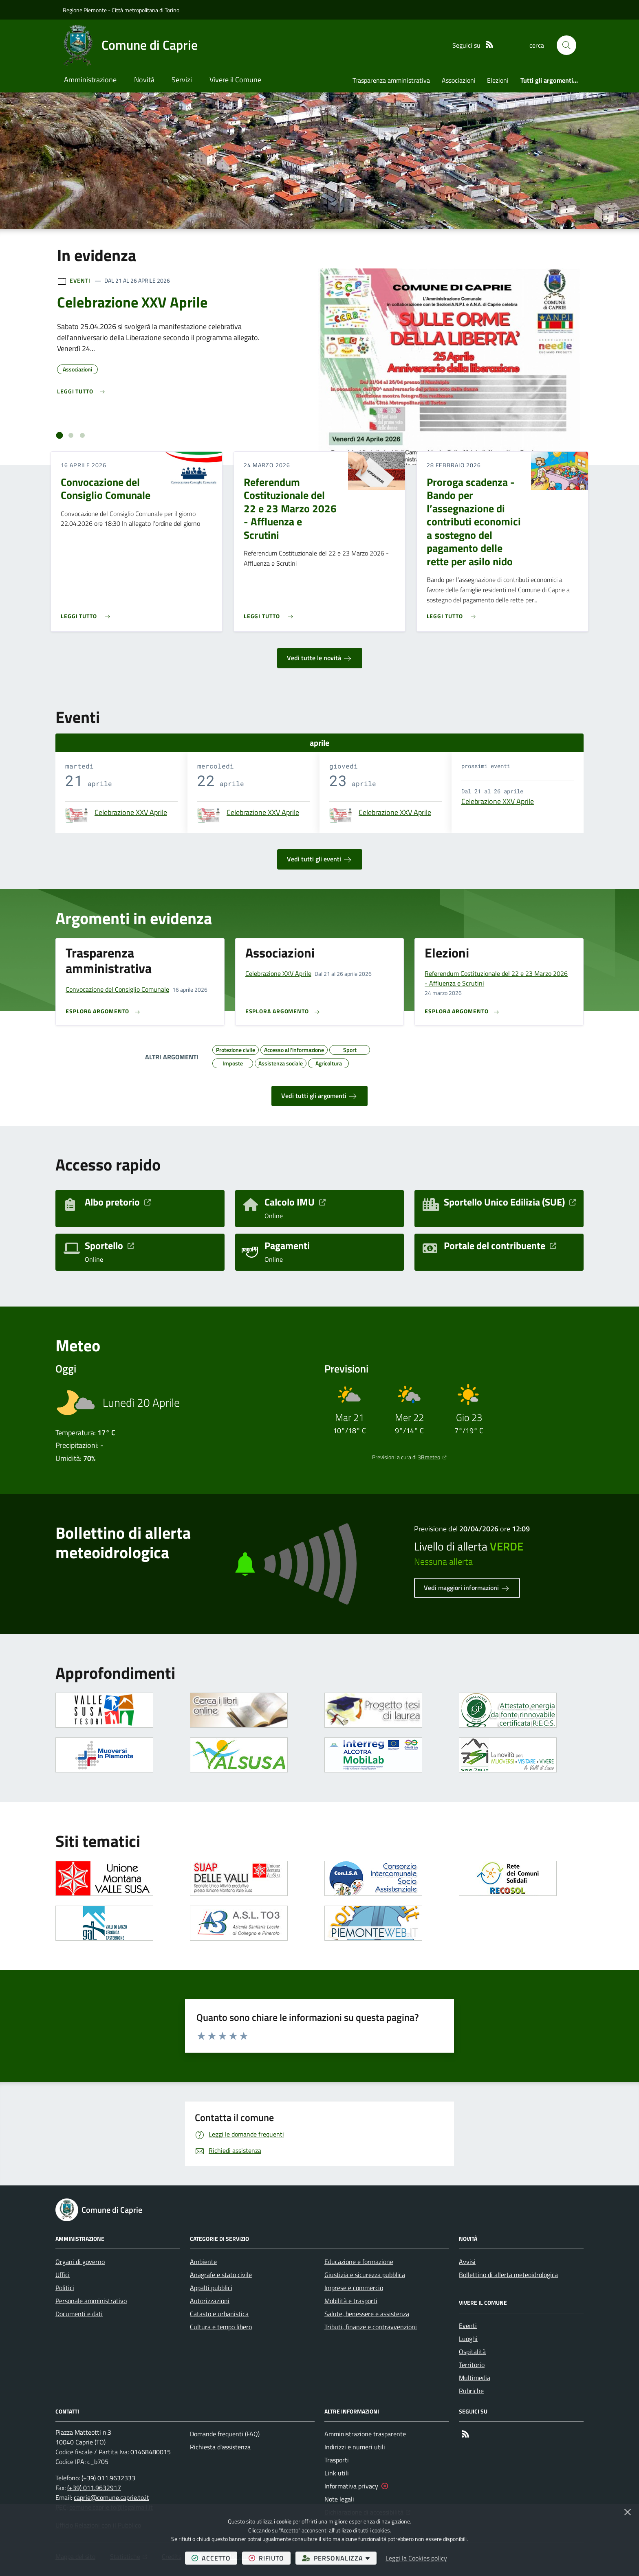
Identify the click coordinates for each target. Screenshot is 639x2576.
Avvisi (467, 2261)
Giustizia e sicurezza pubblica (364, 2275)
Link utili (336, 2473)
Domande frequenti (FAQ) (225, 2434)
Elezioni (498, 80)
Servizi (182, 79)
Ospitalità (472, 2351)
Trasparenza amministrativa (391, 80)
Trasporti (336, 2460)
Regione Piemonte (85, 10)
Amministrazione (90, 79)
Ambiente (203, 2261)
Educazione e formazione (358, 2261)
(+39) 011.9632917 (94, 2488)
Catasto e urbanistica (219, 2314)
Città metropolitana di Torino (145, 10)
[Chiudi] (627, 2512)
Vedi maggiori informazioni (467, 1588)
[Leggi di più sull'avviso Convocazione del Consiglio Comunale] (87, 613)
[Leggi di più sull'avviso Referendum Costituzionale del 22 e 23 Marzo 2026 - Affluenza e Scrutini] (270, 613)
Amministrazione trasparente (365, 2434)
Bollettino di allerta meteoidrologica (508, 2275)
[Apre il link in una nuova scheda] (104, 1710)
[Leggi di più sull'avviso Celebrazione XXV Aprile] (81, 391)
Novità (144, 79)
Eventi (80, 280)
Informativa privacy (351, 2486)
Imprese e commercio (353, 2288)
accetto (214, 2558)
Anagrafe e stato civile (221, 2275)
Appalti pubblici (211, 2288)
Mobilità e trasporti (350, 2301)
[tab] (59, 435)
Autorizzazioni (209, 2301)
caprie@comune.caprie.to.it (111, 2497)
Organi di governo (80, 2261)
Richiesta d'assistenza (220, 2447)
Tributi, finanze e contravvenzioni (370, 2327)
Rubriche (471, 2391)
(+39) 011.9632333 (108, 2478)
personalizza (339, 2558)
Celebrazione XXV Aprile (131, 813)
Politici (64, 2288)
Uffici (62, 2275)
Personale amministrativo (91, 2301)
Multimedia (474, 2378)
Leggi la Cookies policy (416, 2558)
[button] (566, 45)
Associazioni (459, 80)
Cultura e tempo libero (221, 2327)
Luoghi (468, 2338)
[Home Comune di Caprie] (130, 45)
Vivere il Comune (235, 79)
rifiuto (270, 2558)
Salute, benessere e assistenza (366, 2314)
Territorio (472, 2365)
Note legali (339, 2499)
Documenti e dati (79, 2314)
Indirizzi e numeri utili (354, 2447)
